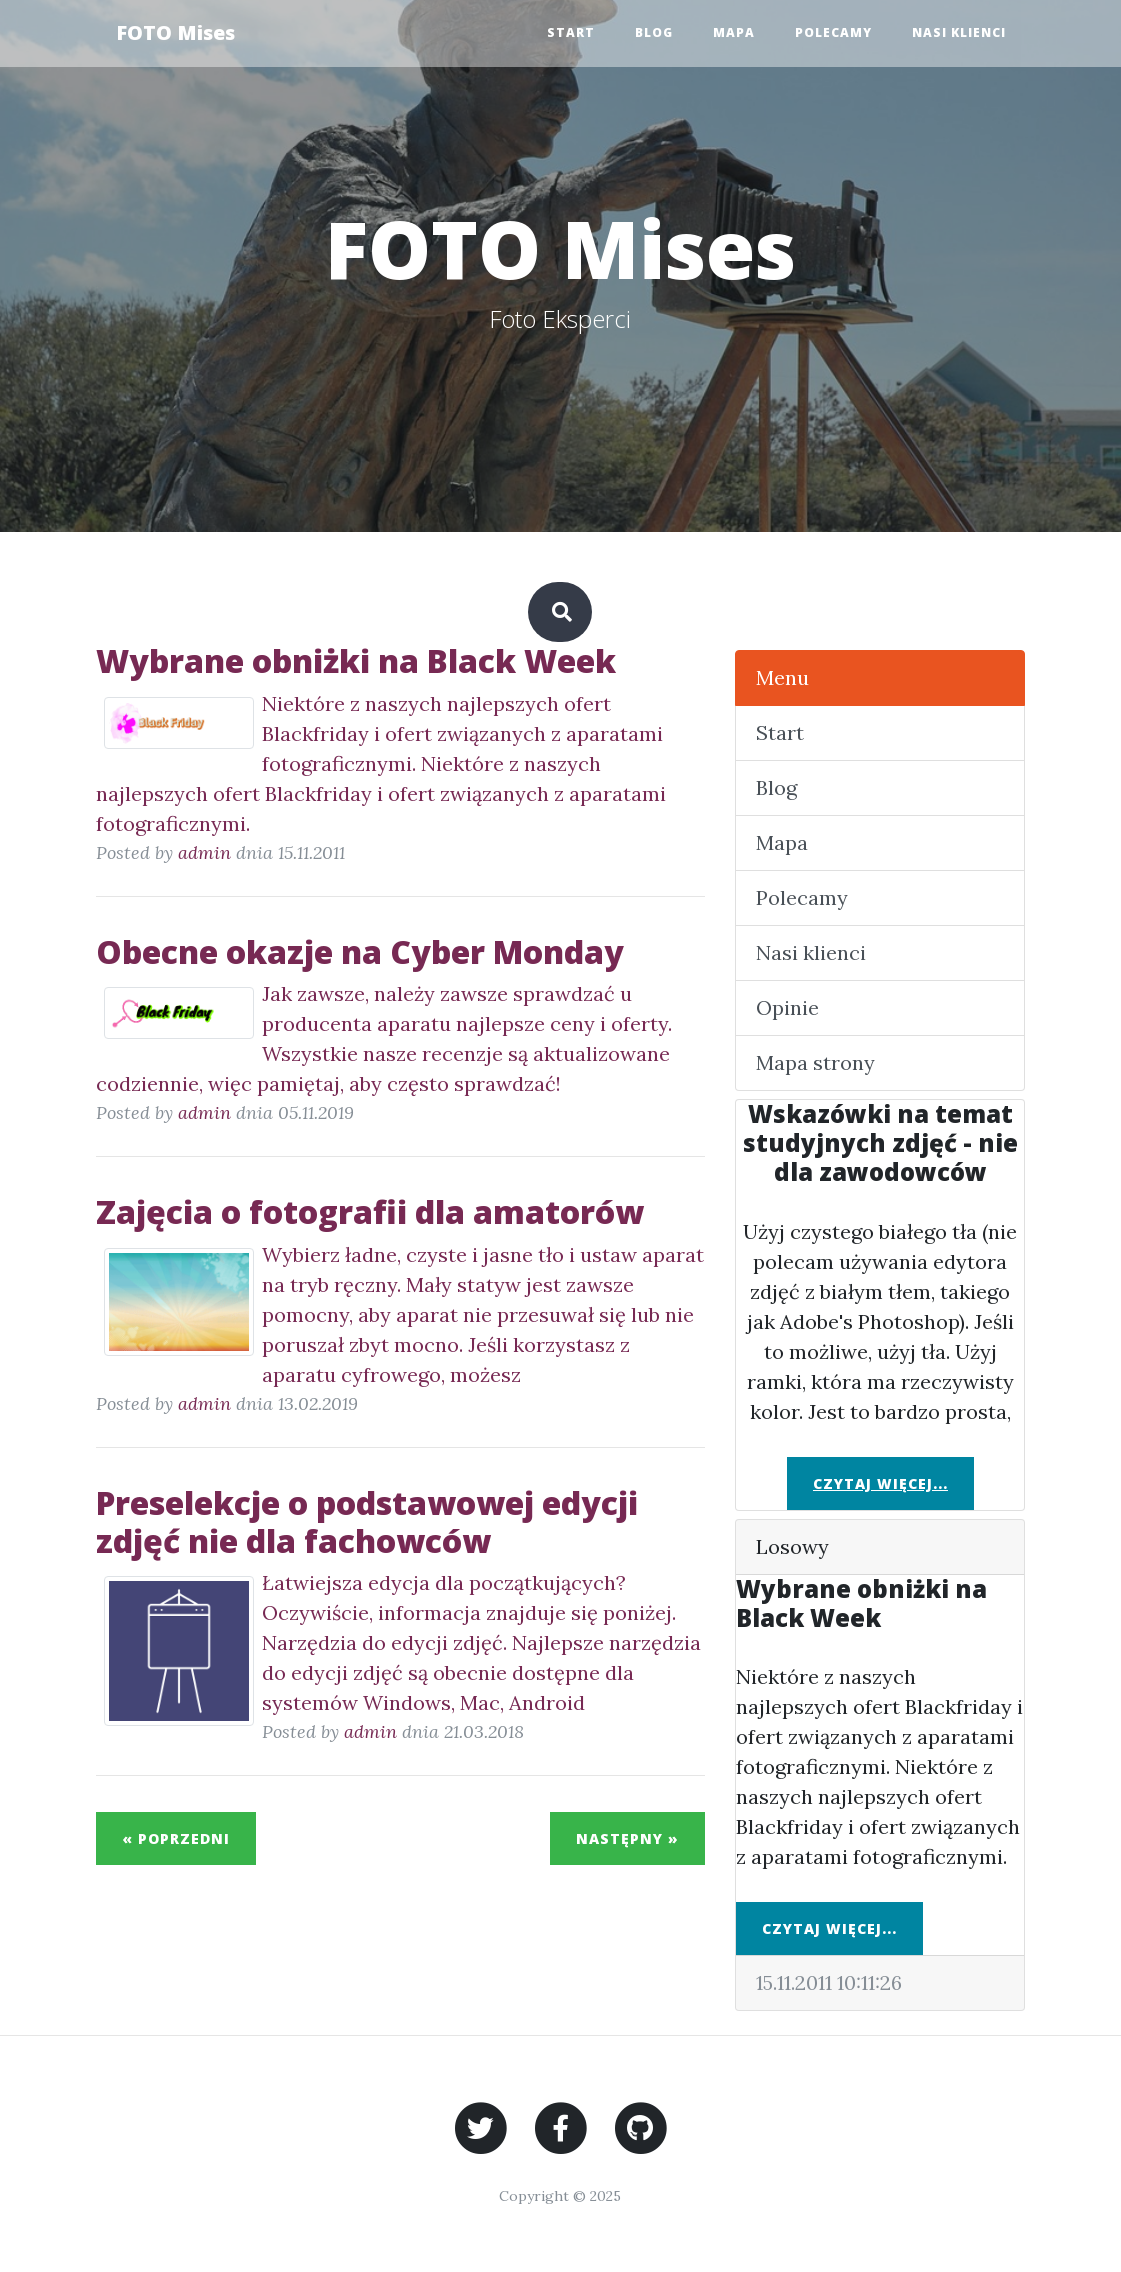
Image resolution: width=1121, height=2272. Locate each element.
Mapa (734, 32)
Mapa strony (815, 1062)
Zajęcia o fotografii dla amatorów (370, 1211)
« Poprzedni (176, 1838)
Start (571, 32)
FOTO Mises (175, 32)
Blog (654, 32)
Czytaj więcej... (880, 1483)
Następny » (627, 1838)
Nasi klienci (959, 32)
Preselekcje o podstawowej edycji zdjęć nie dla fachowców (367, 1521)
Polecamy (833, 32)
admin (204, 852)
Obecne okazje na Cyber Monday (360, 951)
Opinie (787, 1007)
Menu (782, 677)
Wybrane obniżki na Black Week (356, 660)
